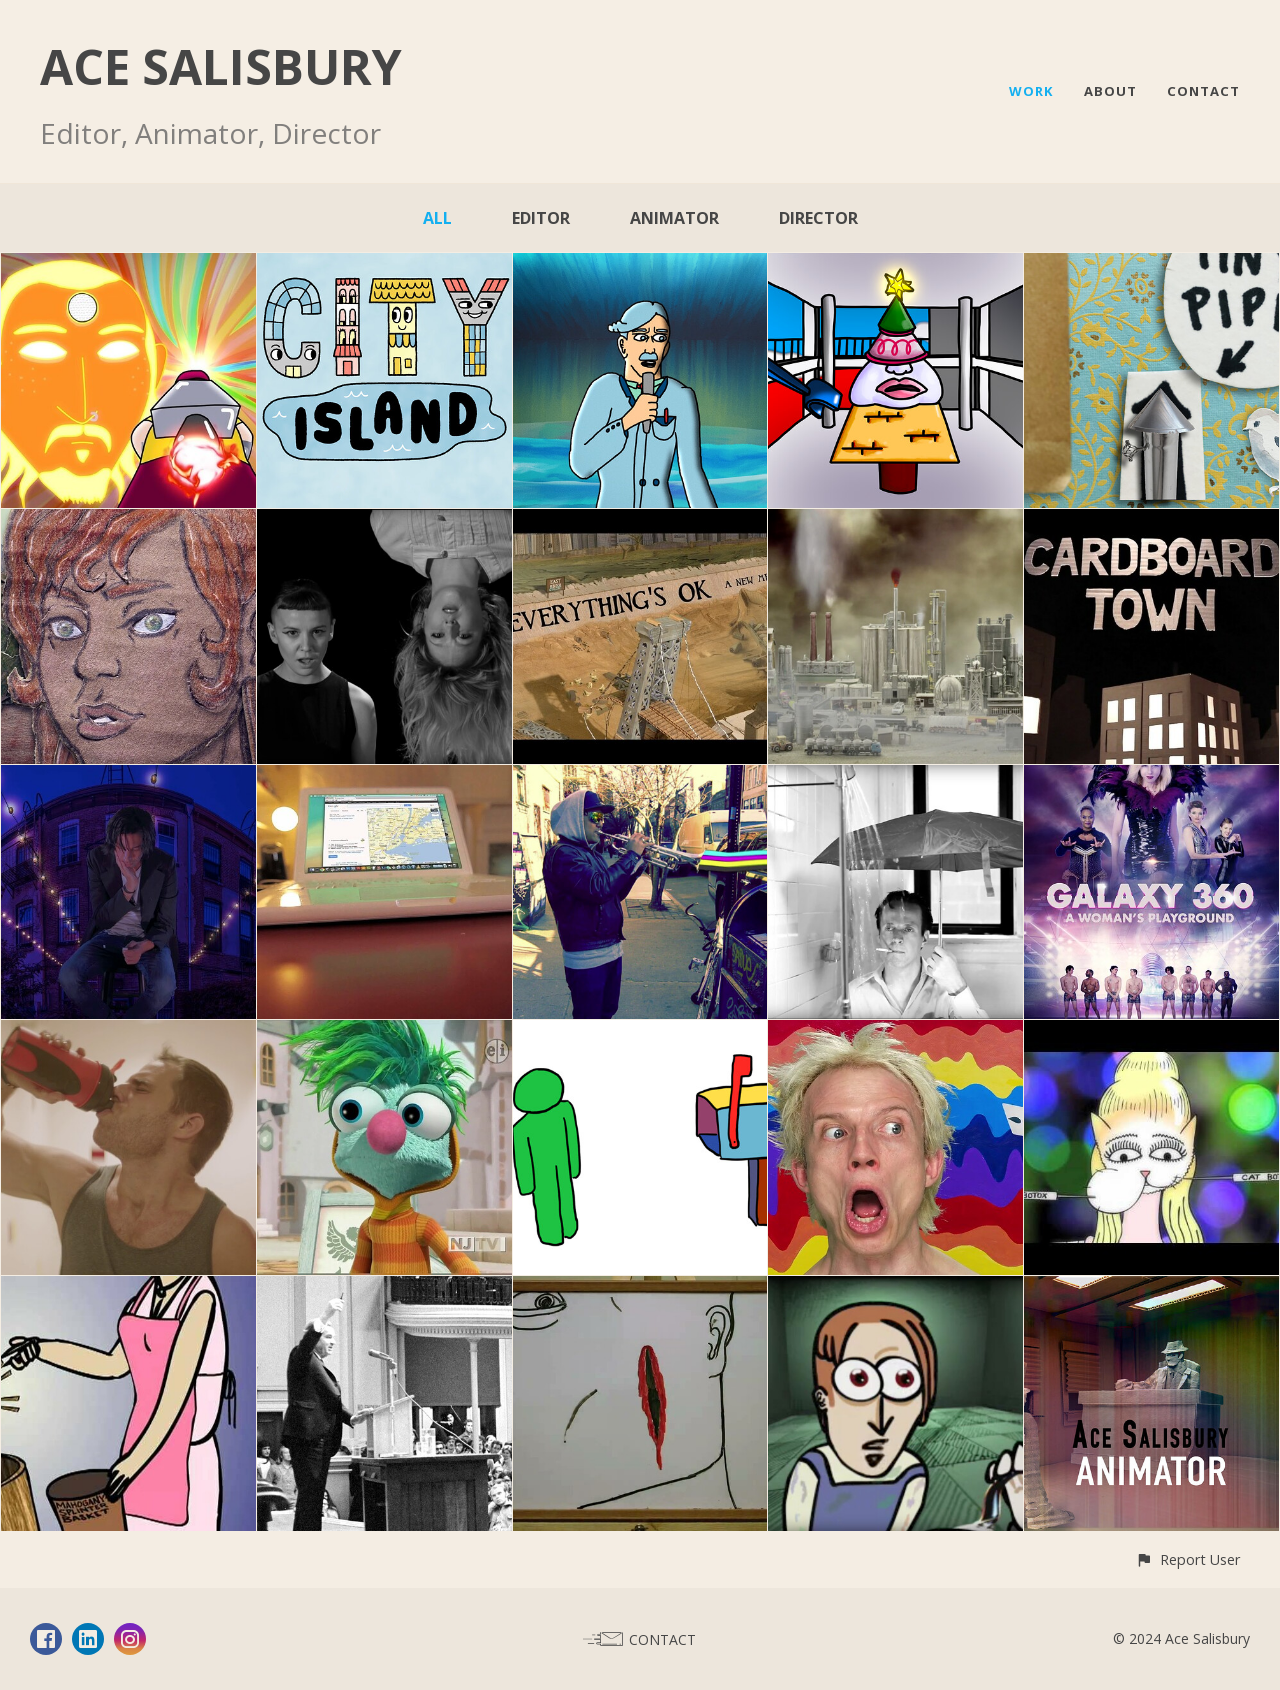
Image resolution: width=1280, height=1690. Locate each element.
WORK (1031, 91)
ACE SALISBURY (221, 66)
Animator (674, 218)
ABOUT (1110, 91)
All (437, 218)
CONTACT (1203, 91)
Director (818, 218)
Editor (541, 218)
